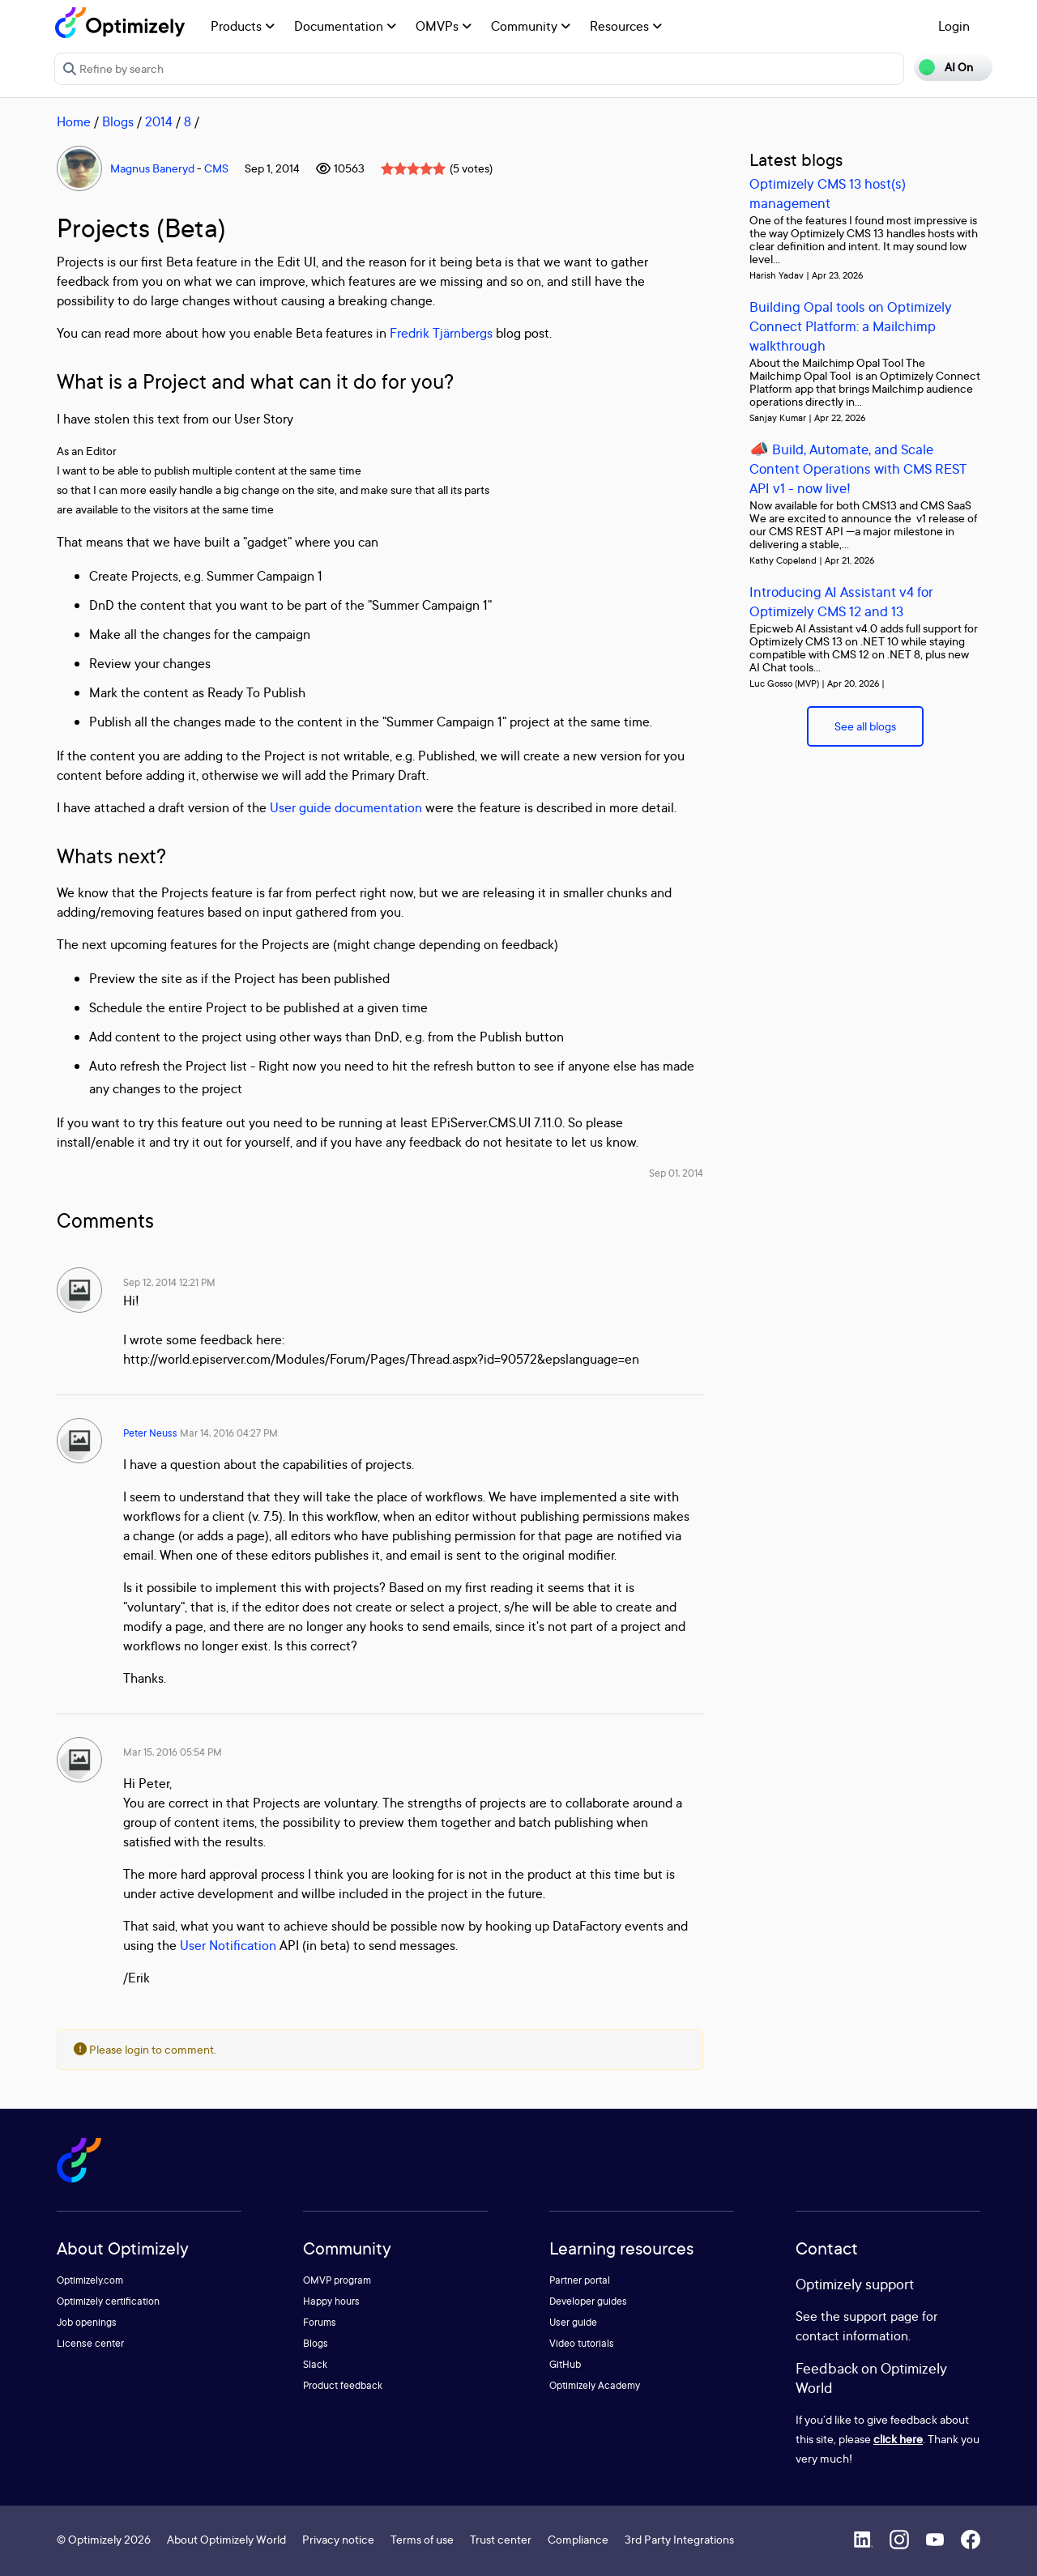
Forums (319, 2322)
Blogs (118, 121)
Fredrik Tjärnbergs (441, 333)
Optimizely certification (108, 2301)
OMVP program (337, 2280)
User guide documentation (346, 807)
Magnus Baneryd (152, 168)
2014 (159, 121)
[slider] (413, 168)
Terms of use (422, 2539)
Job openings (87, 2322)
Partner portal (579, 2280)
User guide (573, 2322)
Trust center (500, 2539)
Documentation (345, 26)
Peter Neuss (150, 1433)
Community (530, 26)
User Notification (228, 1945)
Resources (626, 26)
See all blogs (865, 726)
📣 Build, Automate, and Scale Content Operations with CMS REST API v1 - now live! (858, 468)
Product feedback (342, 2385)
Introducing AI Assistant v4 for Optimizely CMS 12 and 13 (841, 601)
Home (74, 121)
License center (90, 2343)
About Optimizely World (226, 2539)
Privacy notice (338, 2539)
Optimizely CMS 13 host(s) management (827, 193)
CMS (216, 168)
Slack (315, 2364)
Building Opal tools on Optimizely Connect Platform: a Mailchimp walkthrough (850, 326)
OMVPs (444, 26)
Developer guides (588, 2301)
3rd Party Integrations (679, 2539)
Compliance (578, 2539)
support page (881, 2316)
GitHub (565, 2364)
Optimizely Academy (594, 2385)
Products (243, 26)
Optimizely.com (90, 2280)
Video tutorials (581, 2343)
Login (954, 26)
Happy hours (331, 2301)
